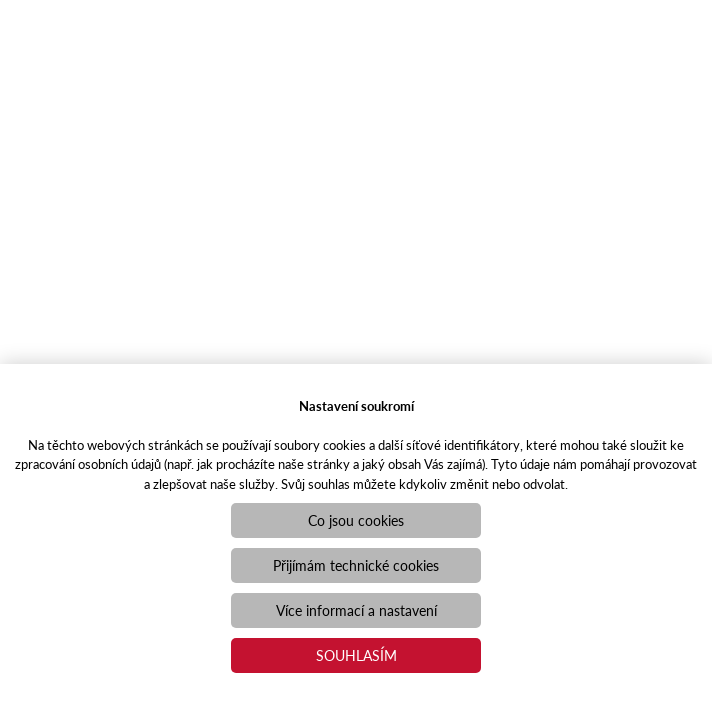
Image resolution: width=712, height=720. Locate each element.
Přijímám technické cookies (356, 565)
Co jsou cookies (356, 520)
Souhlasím (356, 655)
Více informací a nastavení (356, 610)
